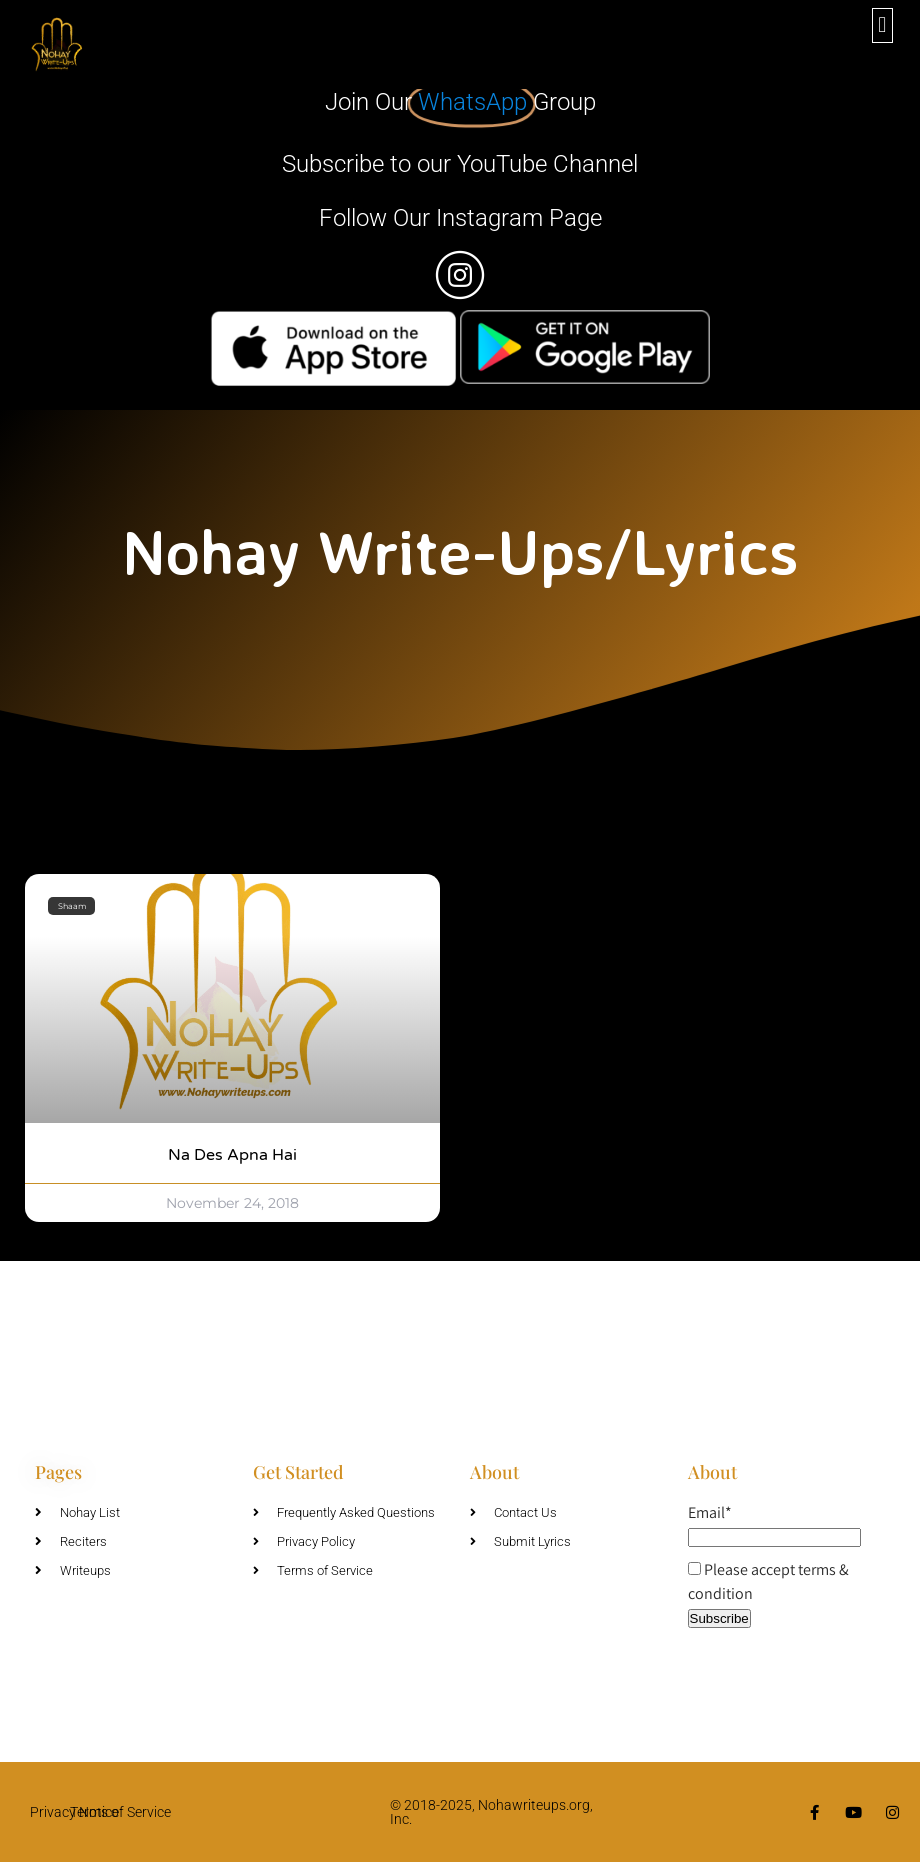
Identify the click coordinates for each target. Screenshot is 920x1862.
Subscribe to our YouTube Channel (460, 164)
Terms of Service (120, 1812)
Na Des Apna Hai (232, 1155)
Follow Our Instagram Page (460, 218)
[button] (882, 25)
